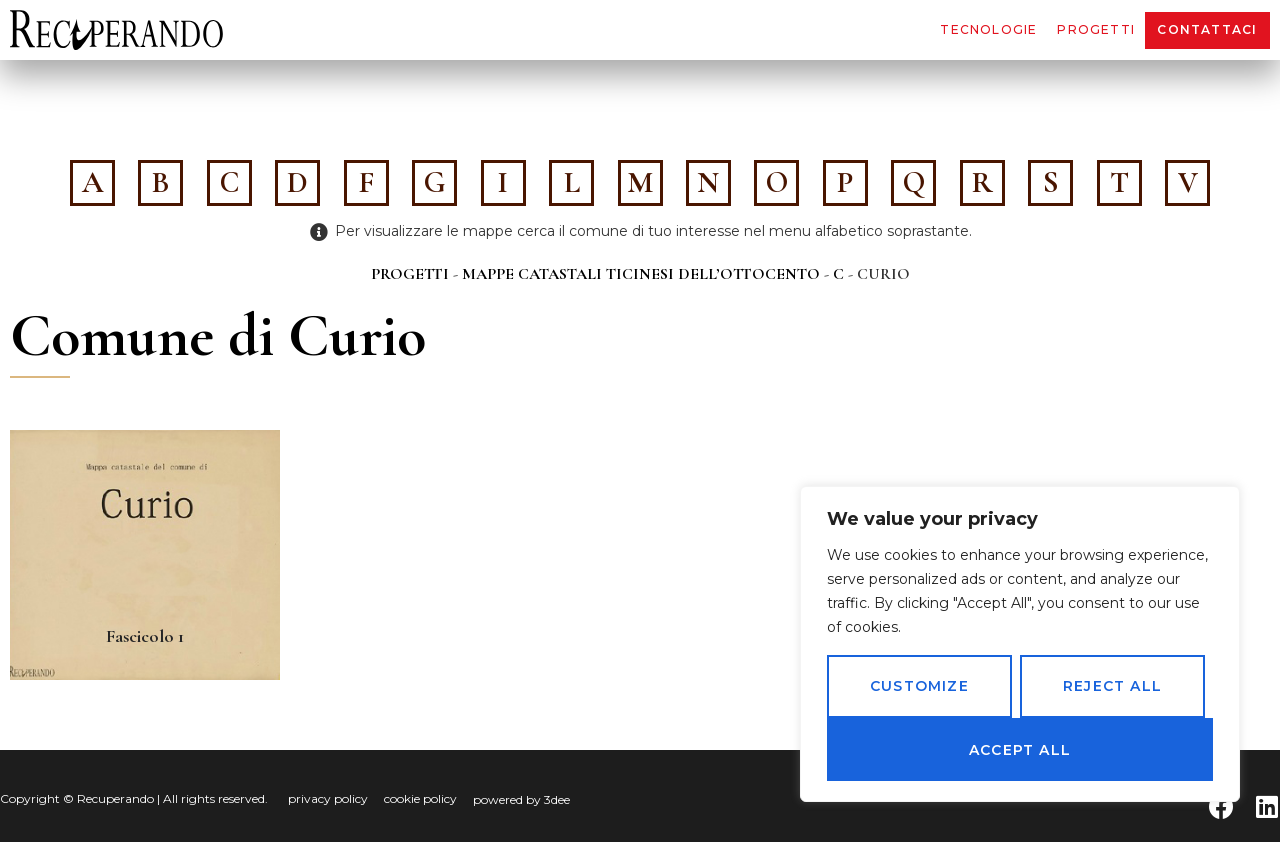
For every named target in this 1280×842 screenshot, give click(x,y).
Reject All (1112, 687)
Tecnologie (988, 29)
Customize (919, 687)
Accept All (1020, 750)
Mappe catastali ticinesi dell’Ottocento (641, 274)
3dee (557, 799)
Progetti (1096, 29)
